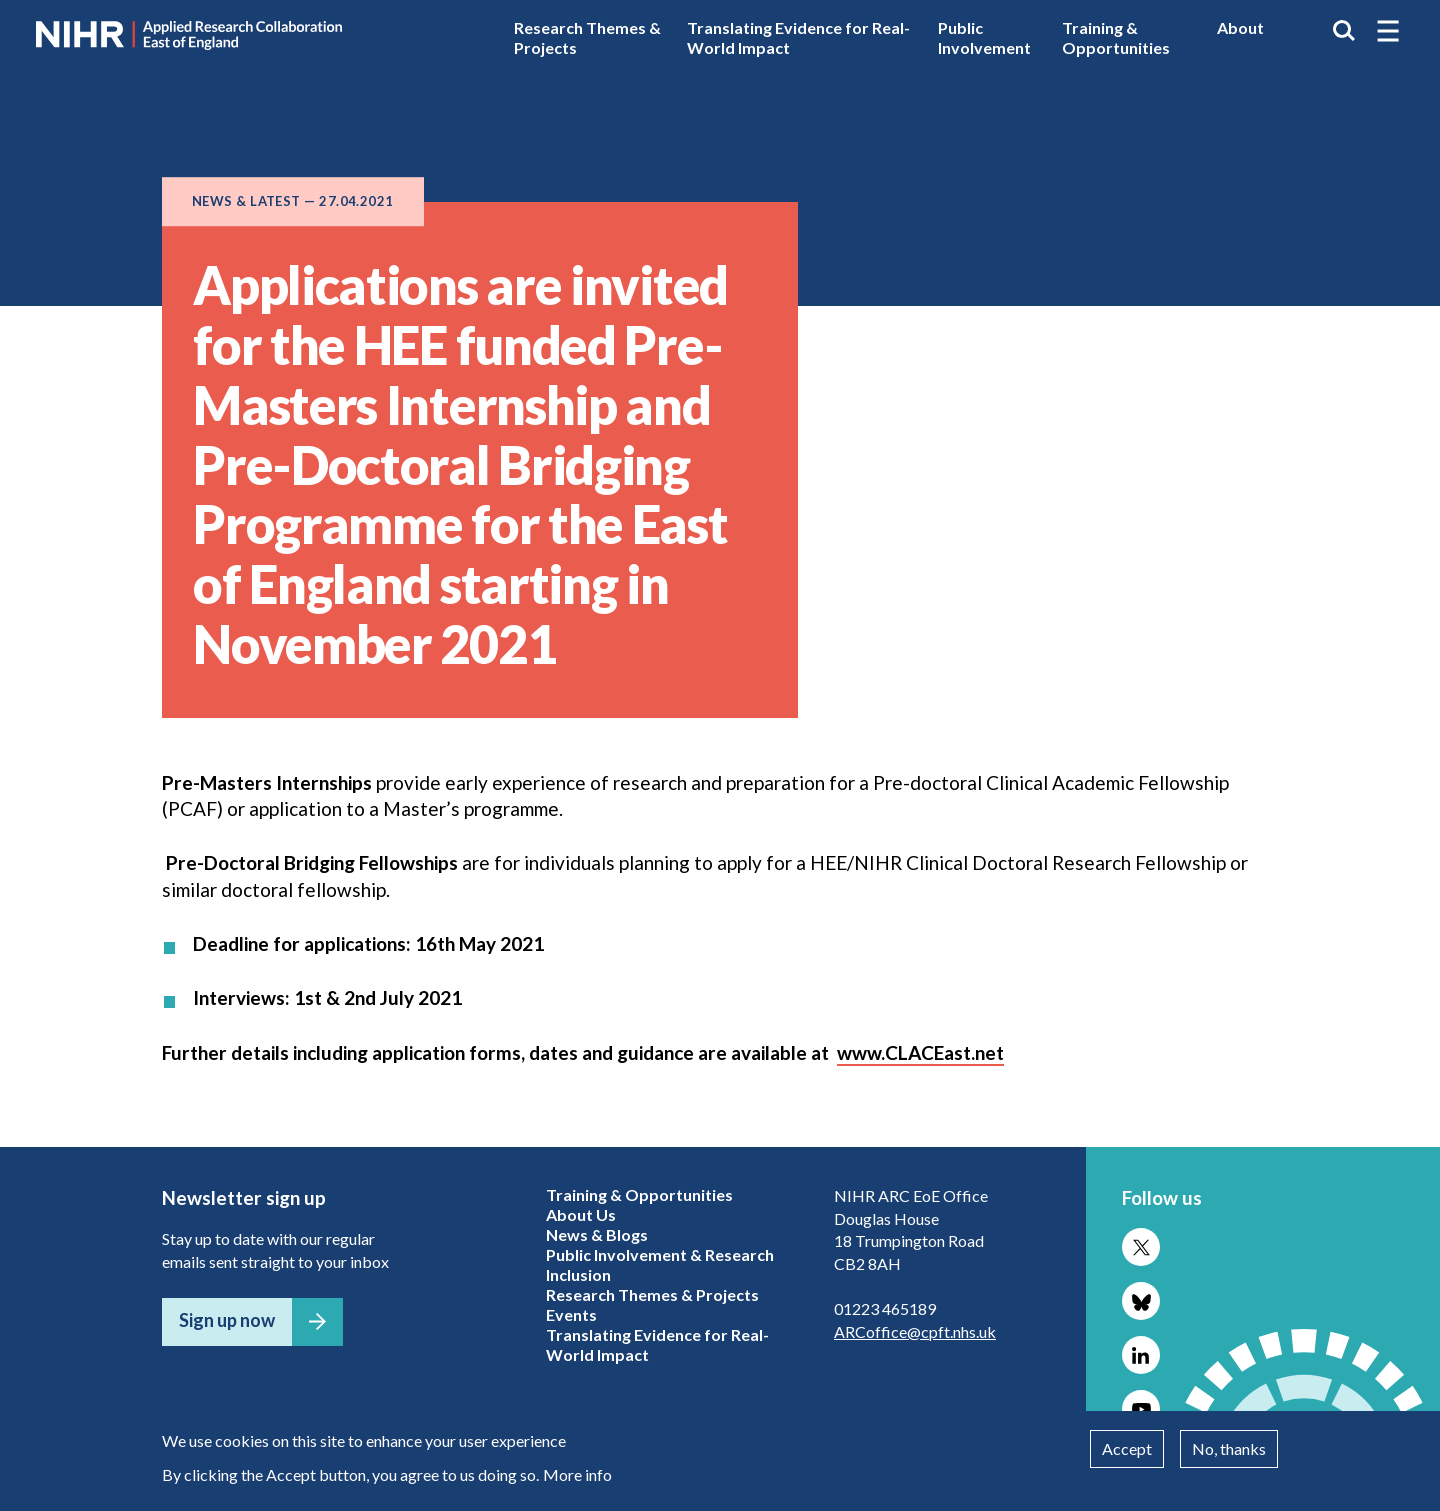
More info (577, 1474)
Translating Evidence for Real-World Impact (798, 37)
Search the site (1344, 31)
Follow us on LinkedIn (1141, 1355)
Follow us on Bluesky (1141, 1301)
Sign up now (227, 1320)
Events (571, 1314)
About (1240, 27)
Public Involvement (984, 37)
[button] (1388, 31)
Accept (1127, 1448)
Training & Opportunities (1116, 37)
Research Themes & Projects (587, 37)
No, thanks (1229, 1448)
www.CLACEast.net (920, 1052)
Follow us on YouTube (1141, 1409)
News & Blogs (597, 1234)
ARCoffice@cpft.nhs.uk (915, 1331)
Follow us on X (1141, 1247)
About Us (581, 1214)
